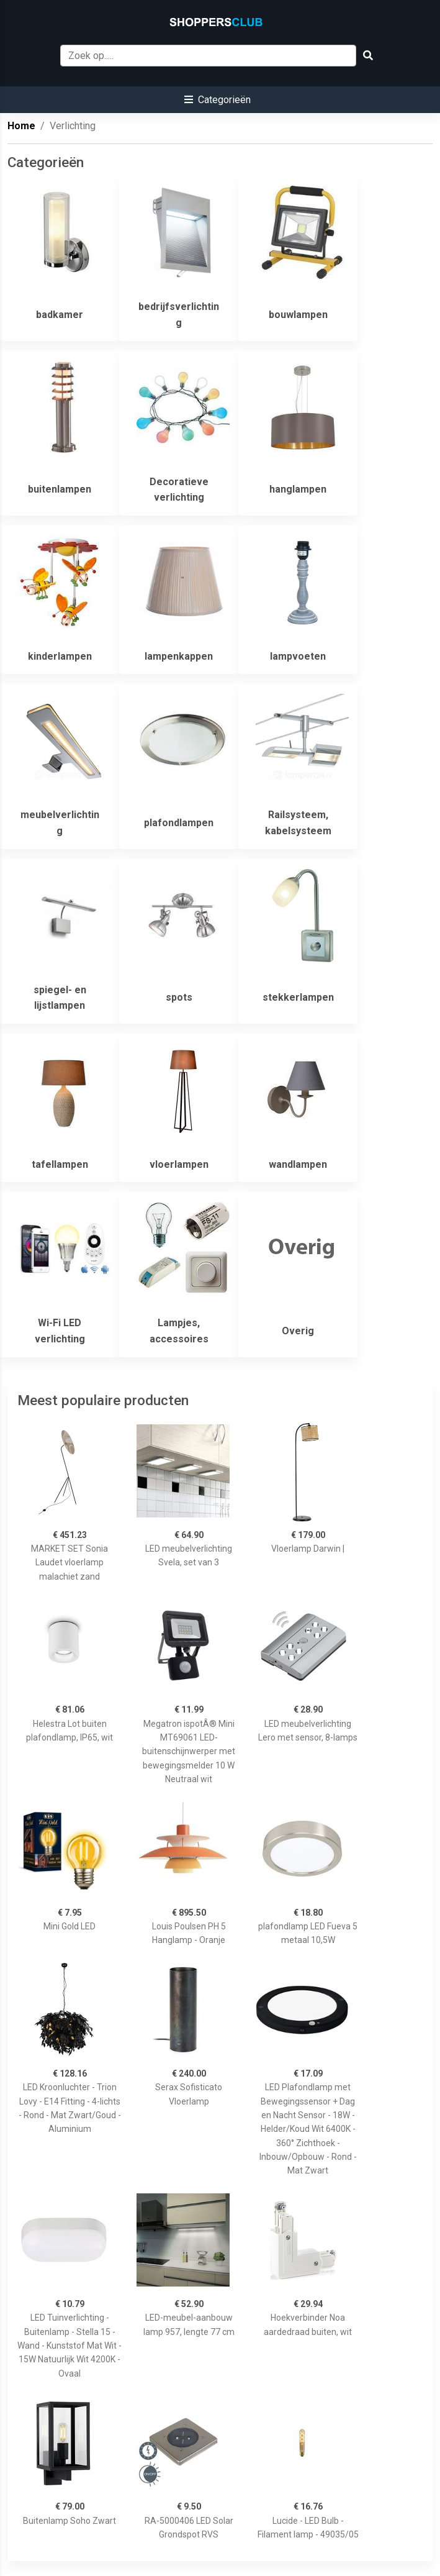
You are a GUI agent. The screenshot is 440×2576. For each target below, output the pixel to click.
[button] (217, 100)
